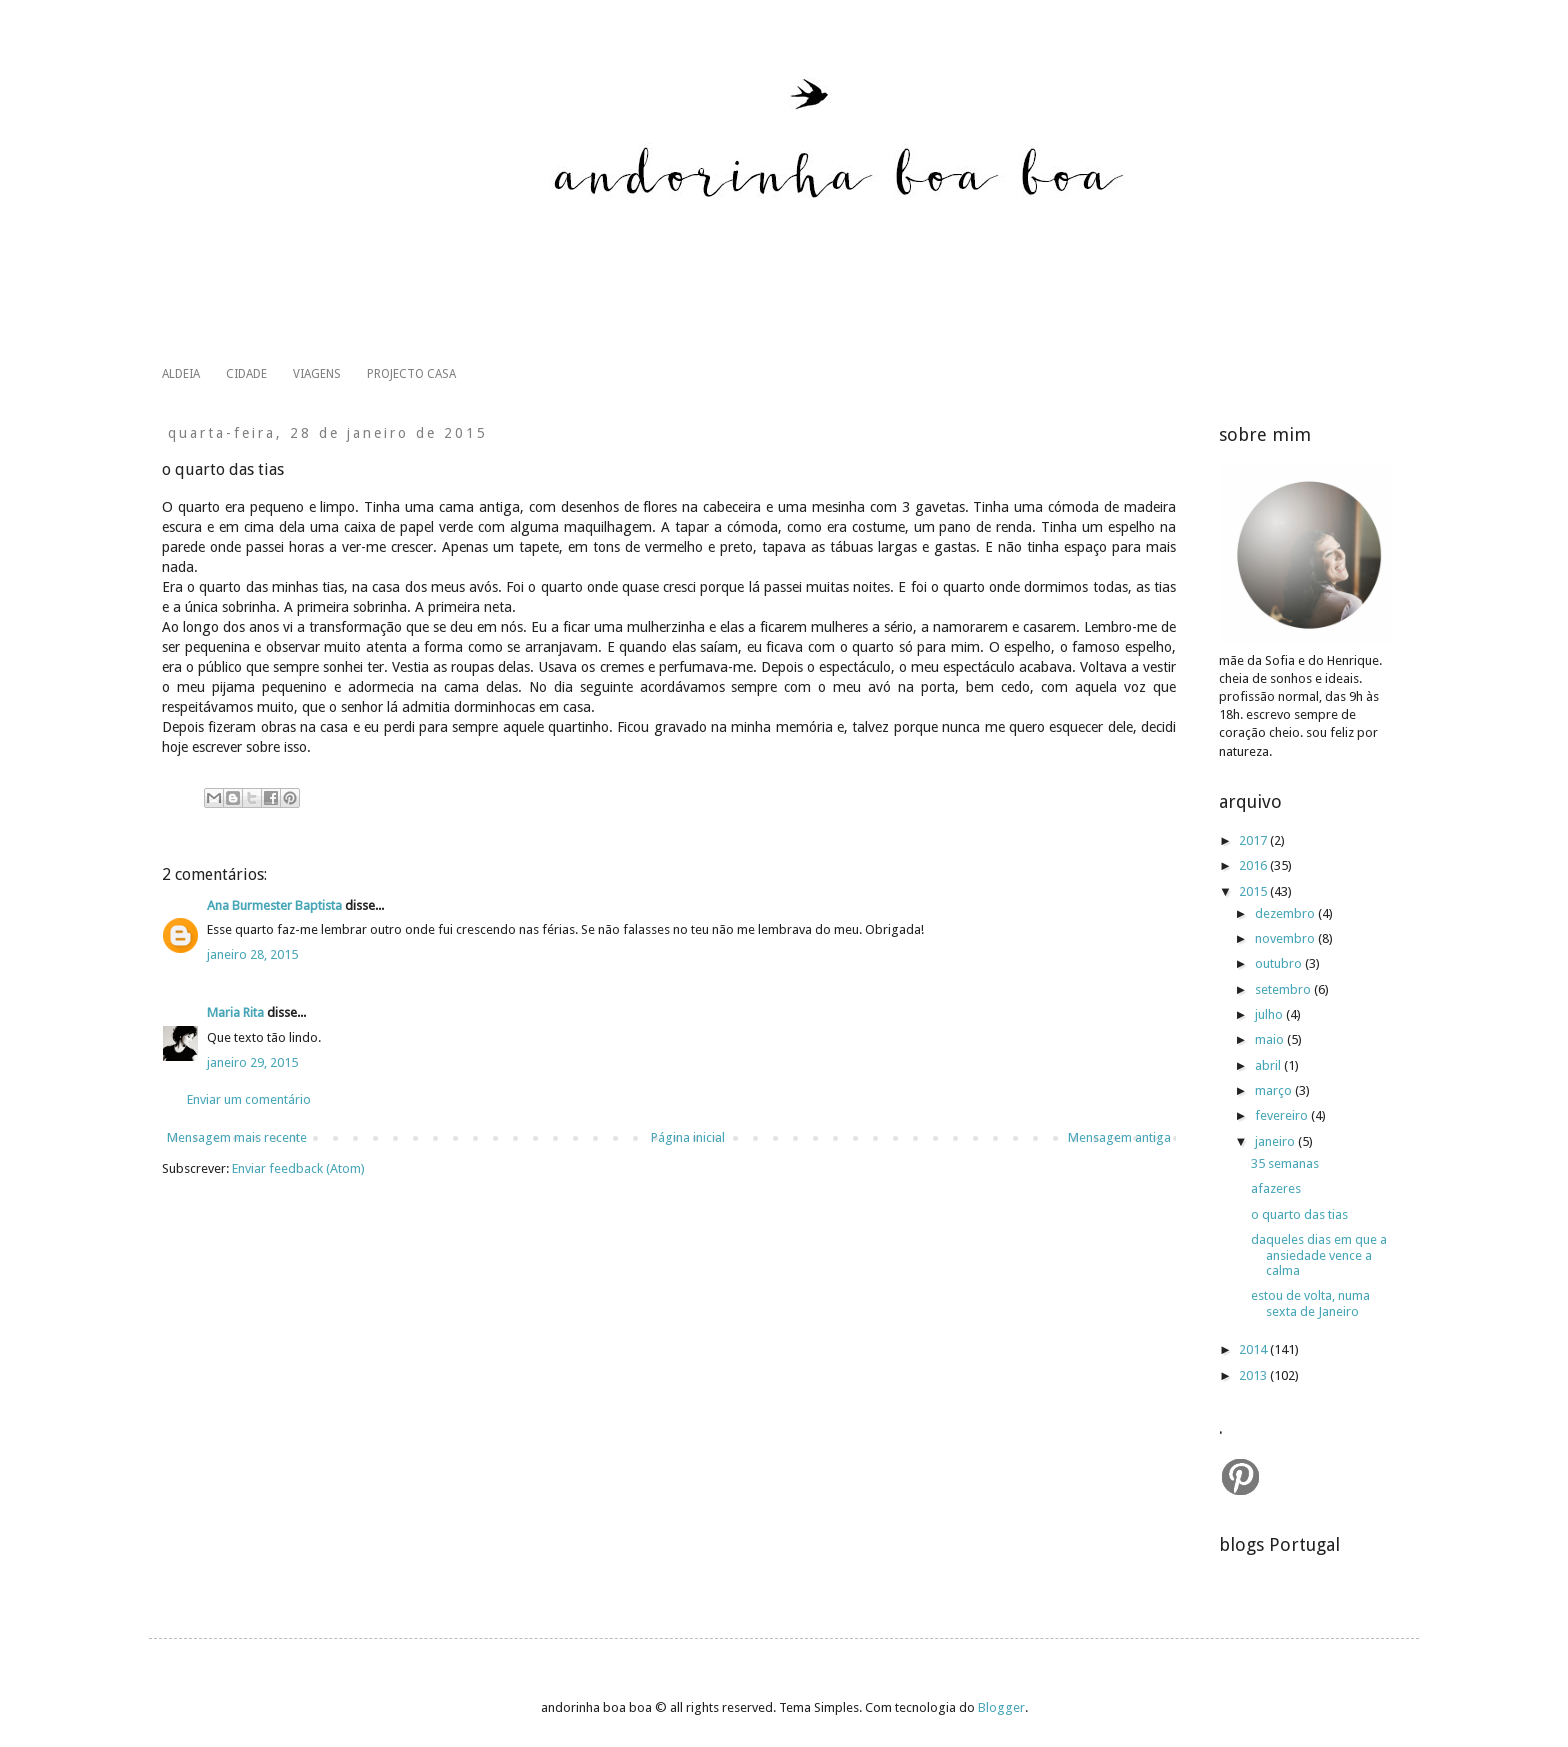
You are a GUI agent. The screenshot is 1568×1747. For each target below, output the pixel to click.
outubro (1280, 963)
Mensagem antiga (1119, 1137)
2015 (1254, 891)
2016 (1254, 865)
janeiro (1276, 1141)
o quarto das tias (1299, 1214)
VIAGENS (317, 374)
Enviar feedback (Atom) (298, 1168)
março (1275, 1090)
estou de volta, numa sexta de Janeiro (1310, 1303)
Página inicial (688, 1137)
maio (1271, 1039)
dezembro (1286, 913)
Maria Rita (235, 1012)
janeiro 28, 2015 (252, 954)
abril (1269, 1065)
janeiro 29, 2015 (252, 1062)
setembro (1284, 989)
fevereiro (1283, 1115)
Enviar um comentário (249, 1099)
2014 (1254, 1349)
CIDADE (246, 374)
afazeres (1276, 1188)
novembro (1286, 938)
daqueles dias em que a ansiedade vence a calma (1319, 1255)
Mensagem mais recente (237, 1137)
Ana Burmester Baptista (274, 905)
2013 (1254, 1375)
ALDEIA (181, 374)
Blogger (1001, 1707)
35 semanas (1285, 1163)
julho (1270, 1014)
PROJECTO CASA (411, 374)
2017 (1254, 840)
